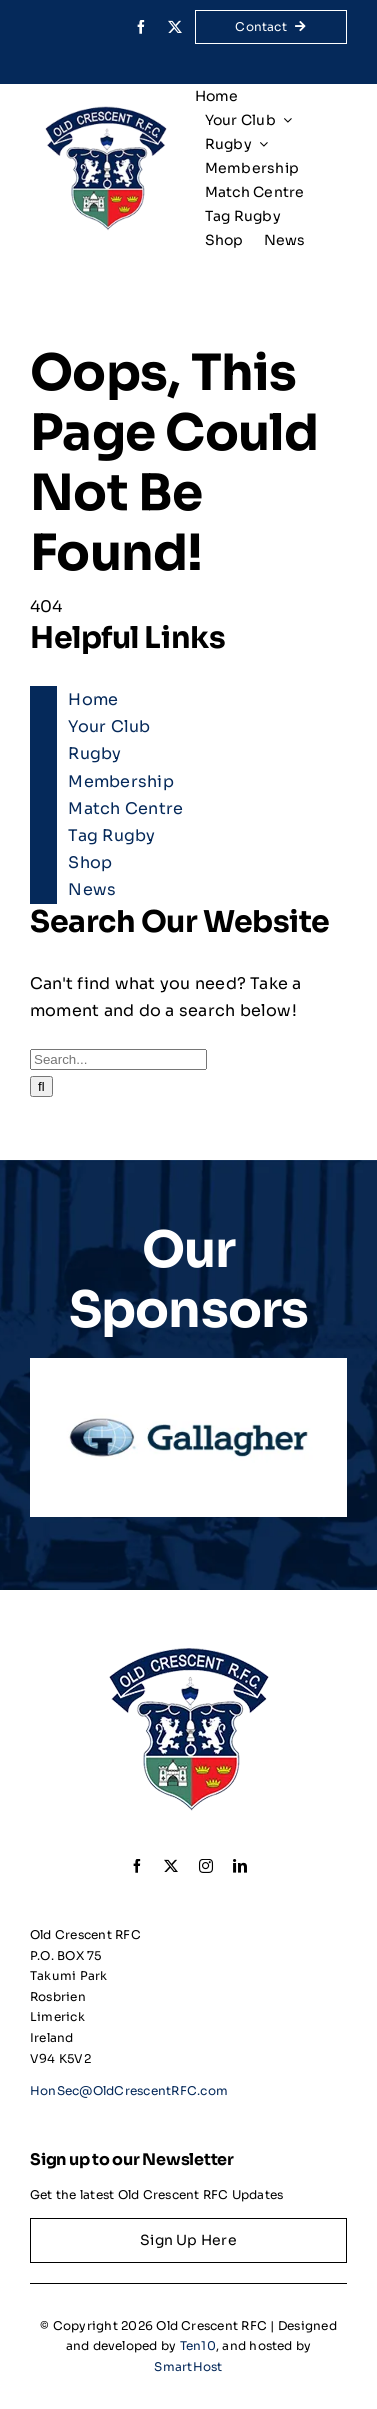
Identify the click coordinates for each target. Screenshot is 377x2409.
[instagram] (206, 1866)
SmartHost (188, 2366)
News (92, 889)
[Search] (41, 1086)
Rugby (94, 753)
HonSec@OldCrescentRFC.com (129, 2090)
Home (93, 699)
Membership (120, 781)
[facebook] (141, 27)
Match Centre (125, 808)
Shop (90, 862)
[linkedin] (240, 1866)
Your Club (109, 726)
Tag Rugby (111, 835)
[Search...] (118, 1059)
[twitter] (175, 27)
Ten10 (198, 2345)
